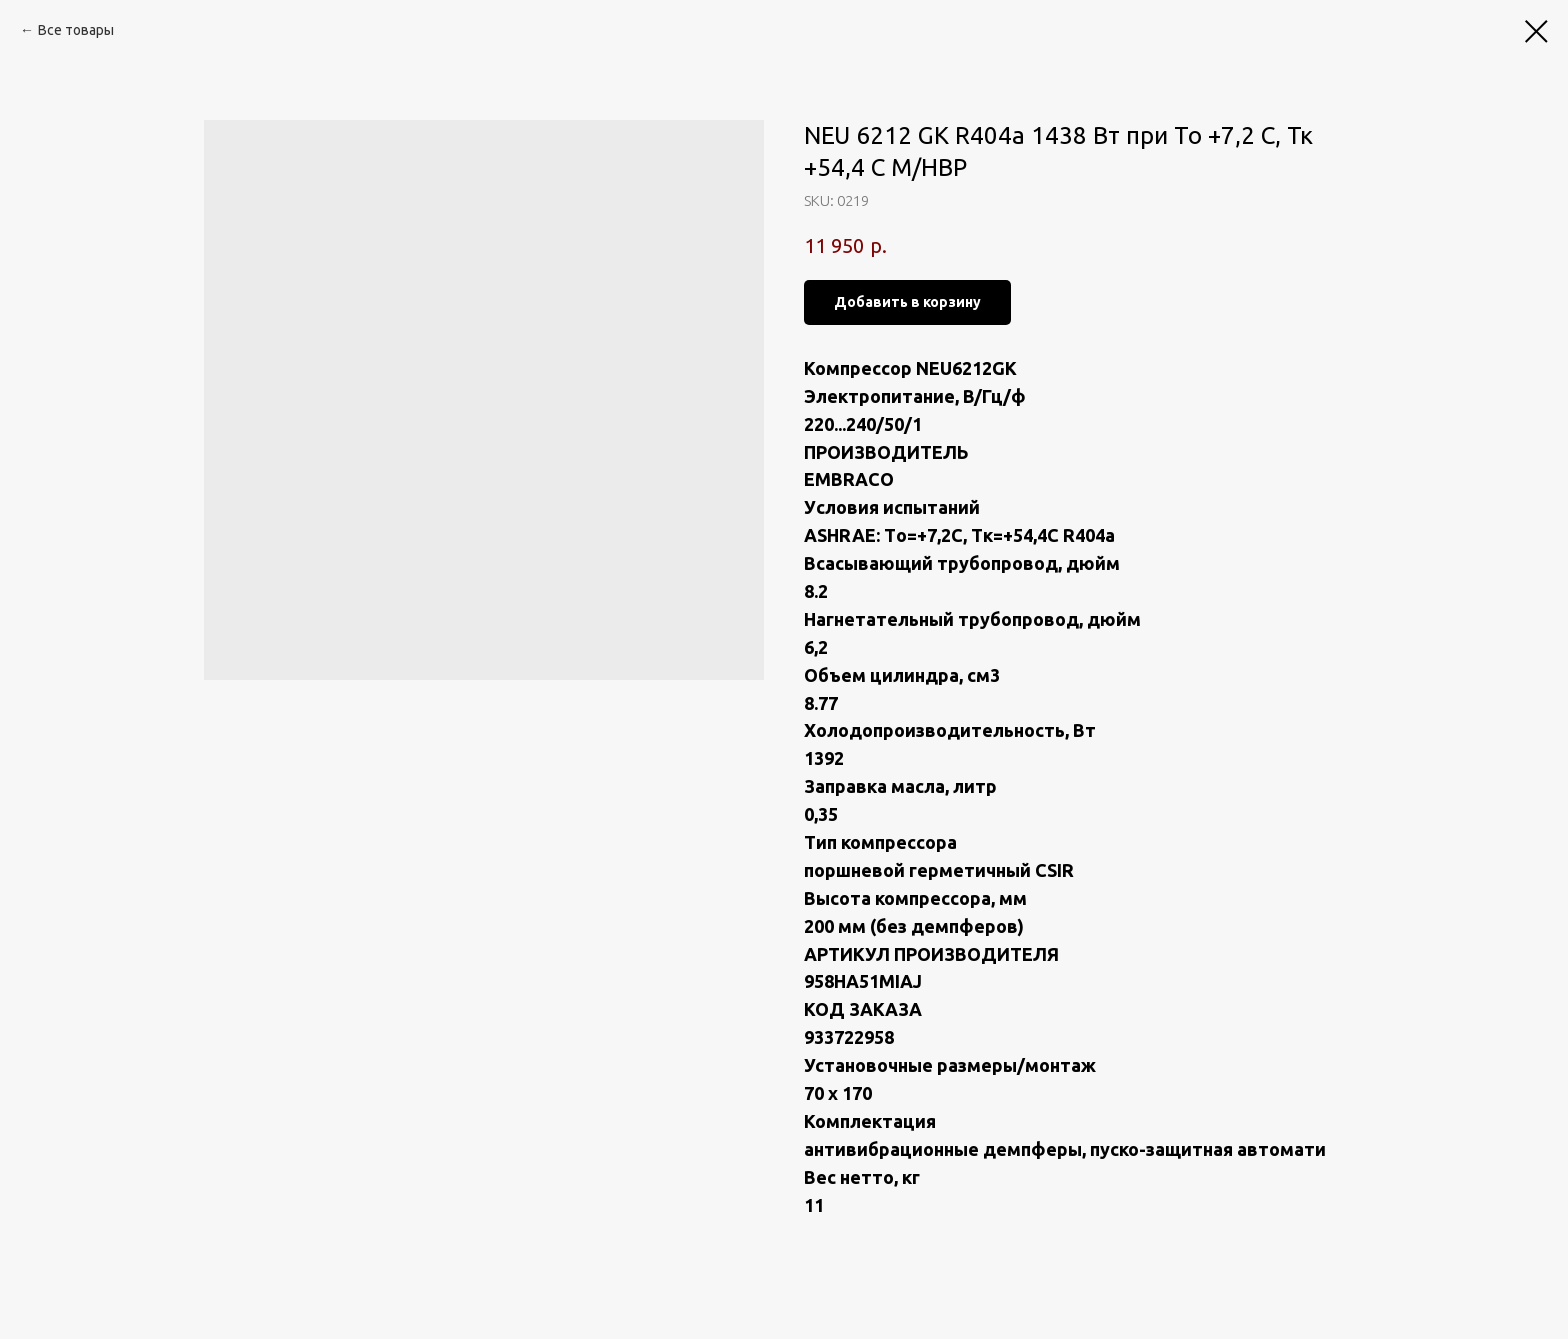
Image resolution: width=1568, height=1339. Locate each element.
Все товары (76, 30)
